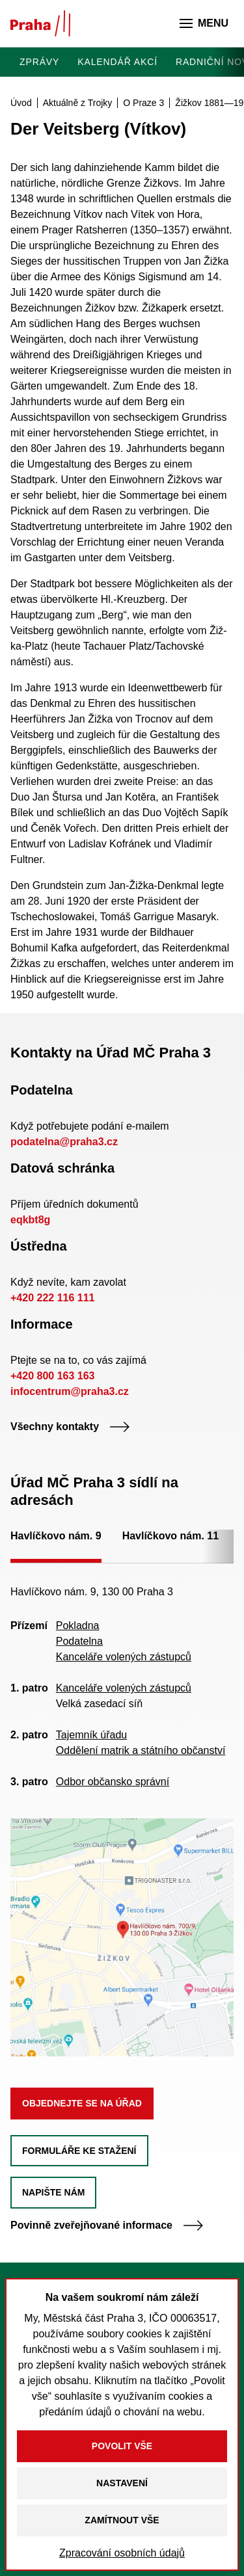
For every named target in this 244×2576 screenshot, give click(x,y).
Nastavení (122, 2483)
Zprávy (39, 62)
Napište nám (53, 2192)
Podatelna (79, 1641)
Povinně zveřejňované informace (107, 2225)
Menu (204, 23)
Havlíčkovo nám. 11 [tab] (170, 1535)
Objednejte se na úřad (82, 2103)
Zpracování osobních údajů (122, 2552)
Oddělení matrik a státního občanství (141, 1750)
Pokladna (78, 1625)
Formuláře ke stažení (79, 2150)
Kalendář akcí (117, 62)
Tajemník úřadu (91, 1734)
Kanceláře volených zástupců (123, 1656)
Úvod (21, 103)
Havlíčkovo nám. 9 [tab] (56, 1535)
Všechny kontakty (70, 1426)
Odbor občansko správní (112, 1781)
